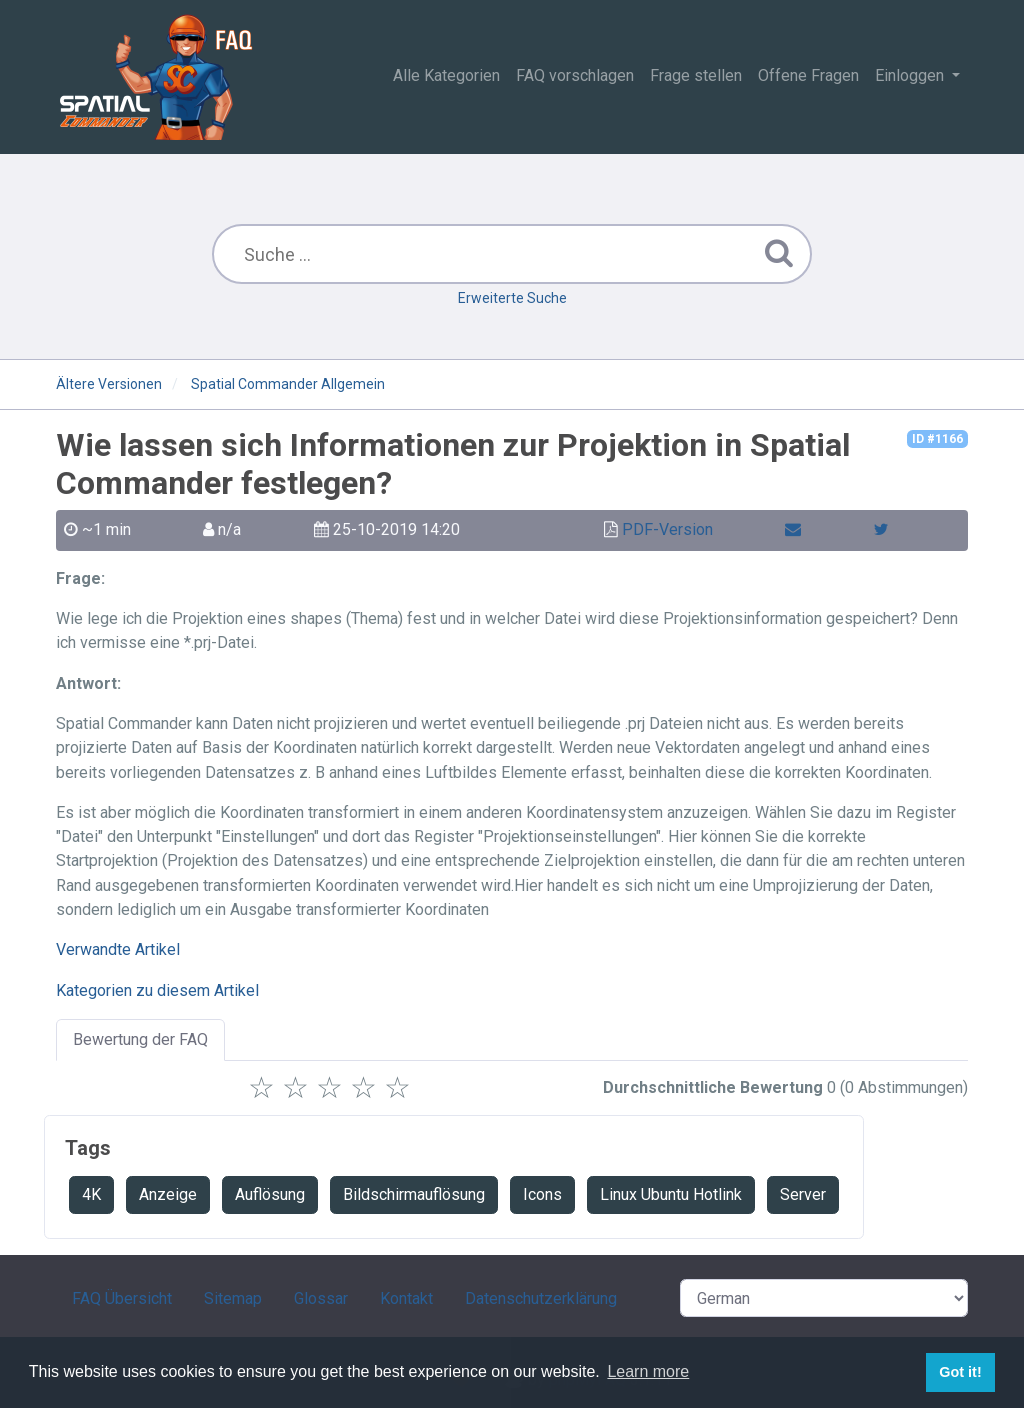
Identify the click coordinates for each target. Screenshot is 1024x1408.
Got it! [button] (960, 1372)
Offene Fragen (808, 75)
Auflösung (270, 1194)
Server (803, 1194)
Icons (542, 1194)
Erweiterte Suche (512, 298)
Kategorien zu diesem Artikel (157, 990)
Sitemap (233, 1298)
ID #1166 (937, 439)
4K (91, 1194)
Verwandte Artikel (118, 949)
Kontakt (406, 1298)
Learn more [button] (648, 1371)
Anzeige (168, 1194)
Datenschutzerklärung (541, 1298)
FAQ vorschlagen (575, 75)
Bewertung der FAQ (140, 1039)
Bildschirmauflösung (414, 1194)
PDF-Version (667, 529)
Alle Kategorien (446, 75)
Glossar (321, 1298)
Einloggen (911, 75)
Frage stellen (696, 75)
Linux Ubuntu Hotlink (671, 1194)
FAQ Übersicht (122, 1298)
